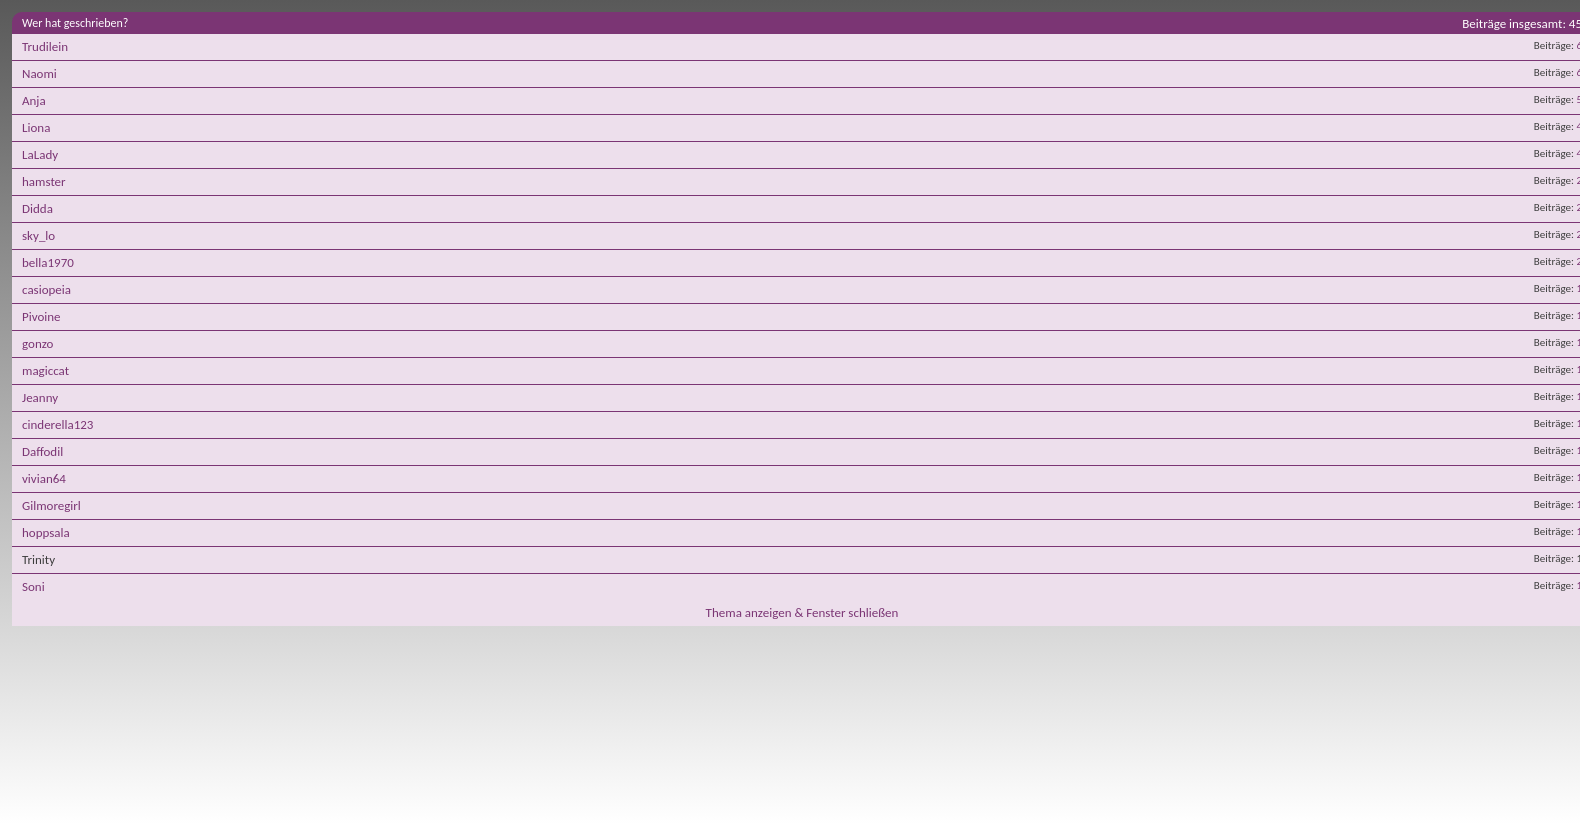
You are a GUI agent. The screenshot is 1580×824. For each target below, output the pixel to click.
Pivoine (41, 316)
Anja (34, 100)
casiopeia (46, 289)
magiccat (45, 370)
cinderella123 (57, 424)
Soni (33, 586)
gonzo (37, 343)
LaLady (40, 154)
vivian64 (44, 478)
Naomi (39, 73)
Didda (37, 208)
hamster (44, 181)
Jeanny (40, 397)
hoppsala (46, 532)
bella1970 (48, 262)
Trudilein (45, 46)
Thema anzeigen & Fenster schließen (802, 612)
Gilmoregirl (51, 505)
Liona (36, 127)
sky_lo (38, 235)
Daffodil (42, 451)
